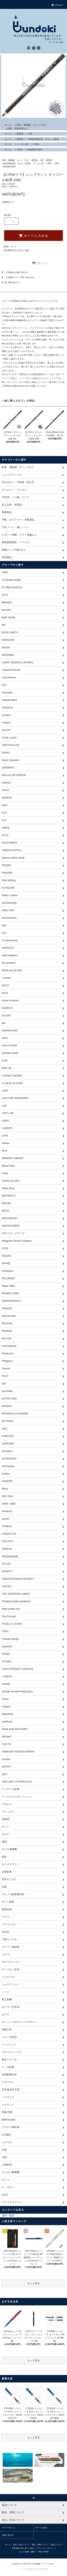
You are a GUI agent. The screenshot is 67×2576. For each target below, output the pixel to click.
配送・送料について (40, 2545)
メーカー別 (22, 144)
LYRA (36, 144)
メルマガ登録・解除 (27, 2552)
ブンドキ (23, 2569)
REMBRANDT (35, 149)
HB (30, 133)
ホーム (8, 125)
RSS (40, 2552)
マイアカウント (9, 2527)
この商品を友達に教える (14, 272)
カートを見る (41, 2527)
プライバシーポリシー (45, 2548)
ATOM (45, 2552)
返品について (10, 246)
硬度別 (20, 133)
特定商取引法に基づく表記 (16, 250)
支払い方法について (21, 2545)
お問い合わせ (8, 2535)
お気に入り (40, 263)
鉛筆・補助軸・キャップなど (32, 125)
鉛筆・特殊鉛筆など (17, 128)
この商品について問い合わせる (17, 277)
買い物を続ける (9, 282)
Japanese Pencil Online (37, 2569)
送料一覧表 (8, 2215)
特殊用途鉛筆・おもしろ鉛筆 (44, 139)
